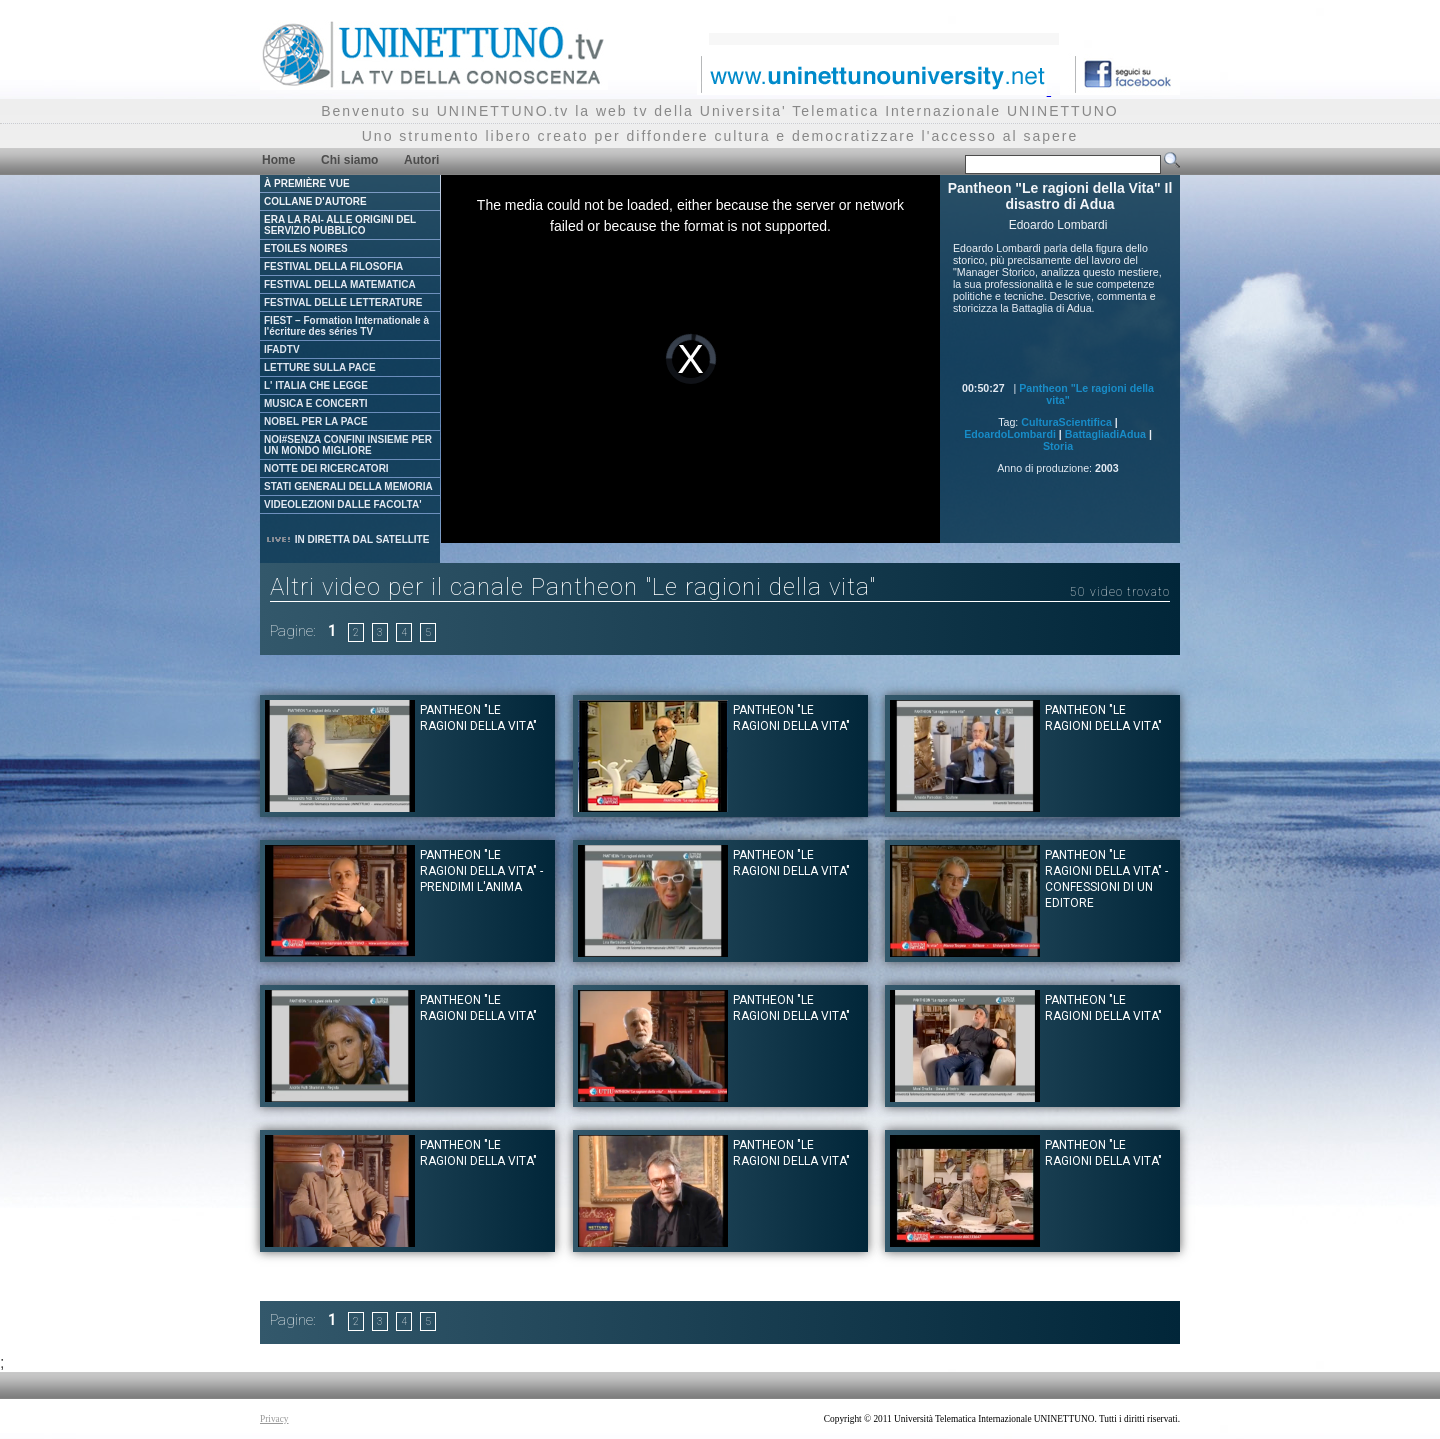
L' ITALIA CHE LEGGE (316, 385)
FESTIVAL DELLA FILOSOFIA (333, 266)
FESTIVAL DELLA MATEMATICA (340, 284)
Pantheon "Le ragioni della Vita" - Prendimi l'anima (481, 871)
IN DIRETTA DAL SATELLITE (347, 539)
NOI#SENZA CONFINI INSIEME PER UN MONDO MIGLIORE (348, 445)
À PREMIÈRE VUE (307, 183)
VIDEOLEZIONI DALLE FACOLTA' (343, 504)
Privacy (274, 1419)
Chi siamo (349, 160)
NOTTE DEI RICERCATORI (326, 468)
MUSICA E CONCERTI (316, 403)
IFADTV (282, 349)
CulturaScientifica (1066, 422)
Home (278, 160)
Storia (1058, 446)
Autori (421, 160)
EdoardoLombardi (1010, 434)
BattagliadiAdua (1105, 434)
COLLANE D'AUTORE (315, 201)
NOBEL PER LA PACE (316, 421)
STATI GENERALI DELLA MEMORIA (348, 486)
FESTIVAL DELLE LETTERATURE (343, 302)
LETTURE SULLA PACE (320, 367)
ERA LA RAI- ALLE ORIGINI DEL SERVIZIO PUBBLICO (340, 225)
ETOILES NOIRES (306, 248)
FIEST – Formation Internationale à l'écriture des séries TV (346, 326)
